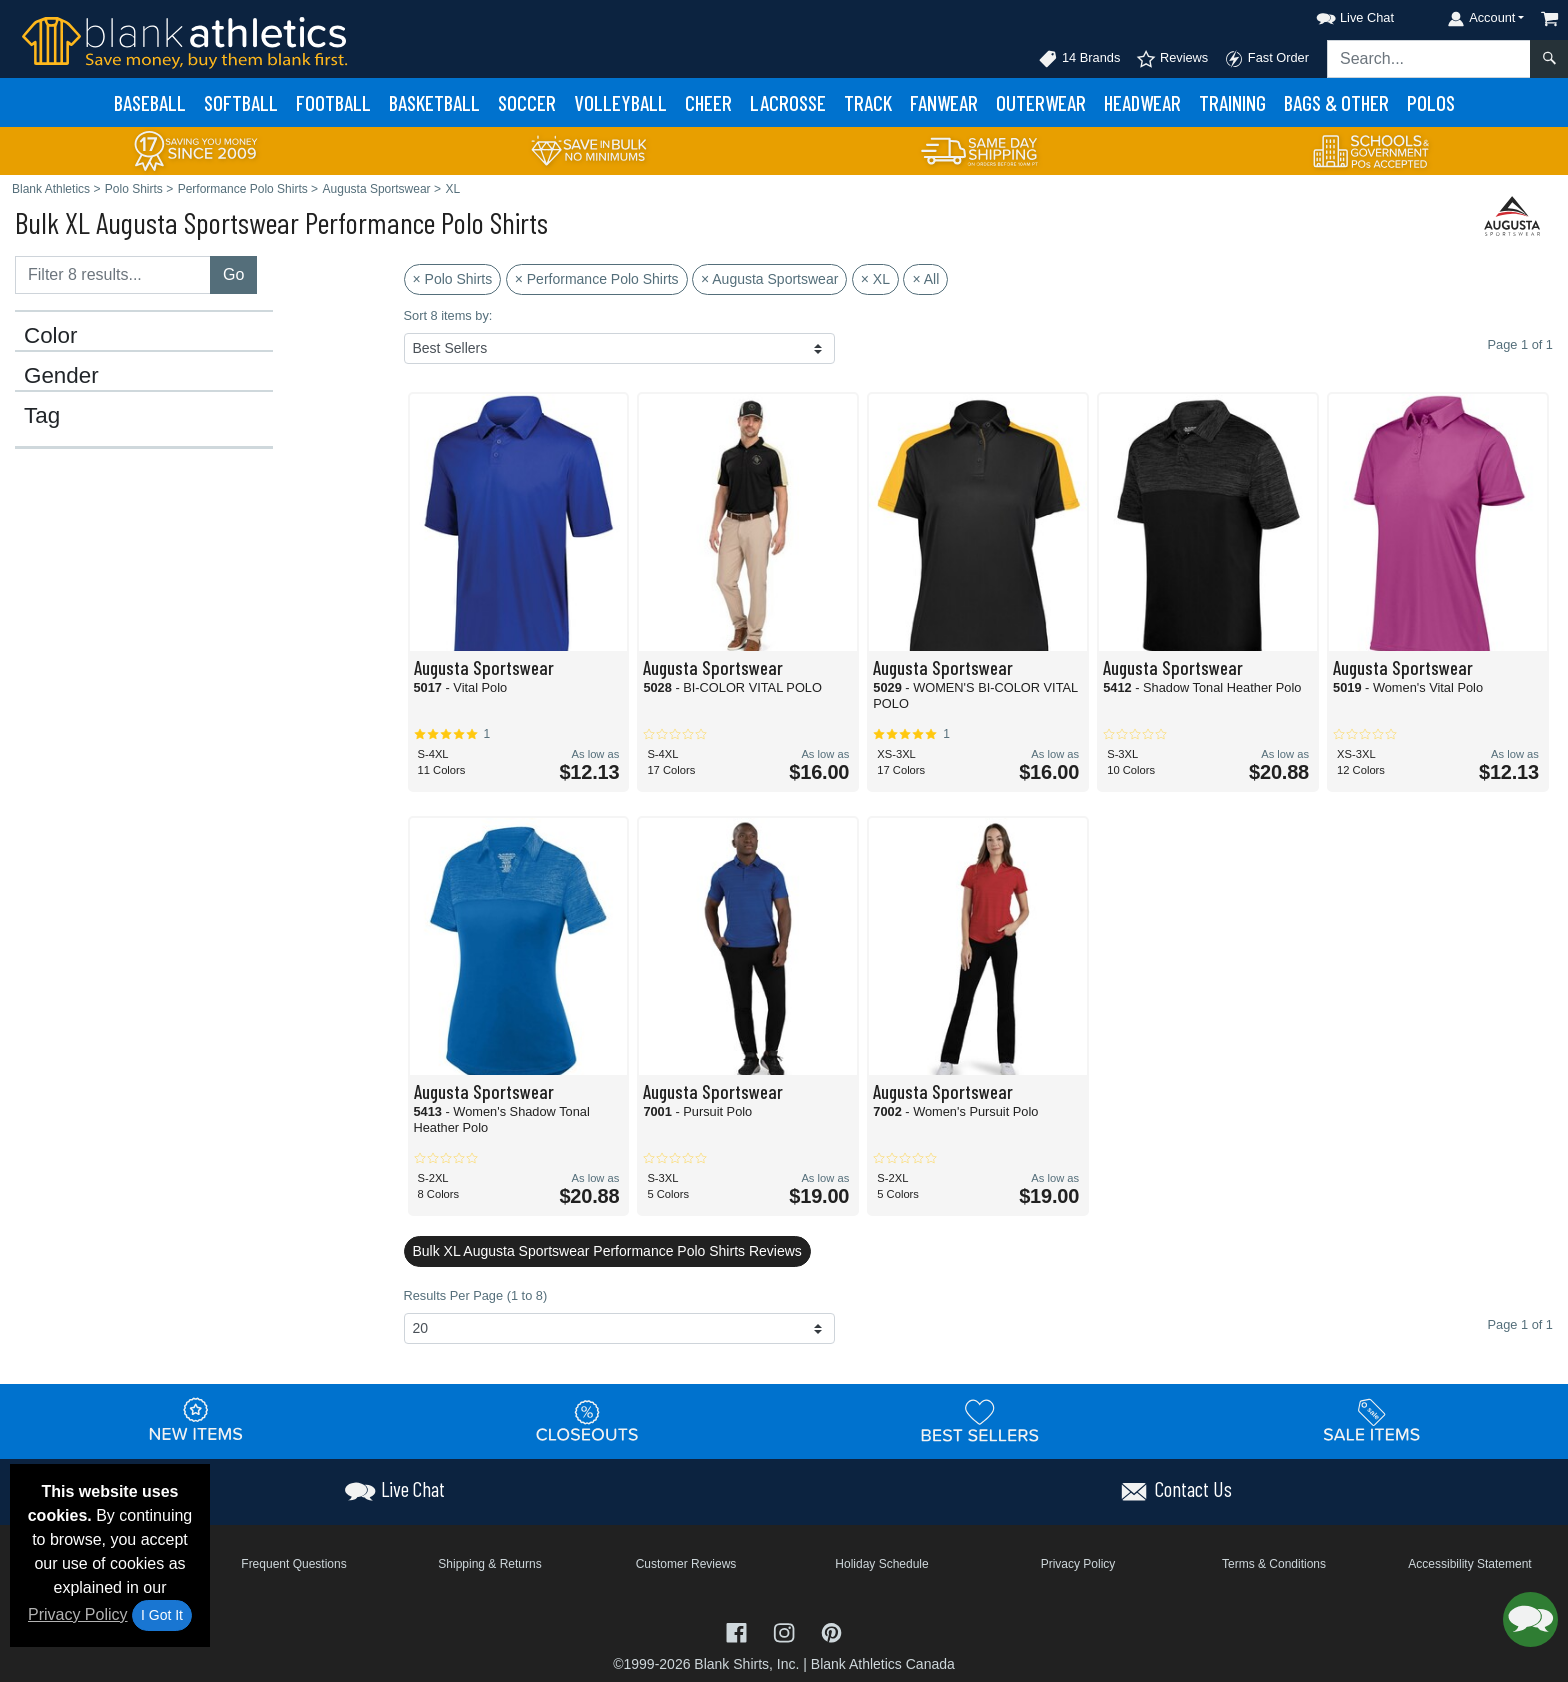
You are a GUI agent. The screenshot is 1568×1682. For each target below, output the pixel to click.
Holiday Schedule (881, 1564)
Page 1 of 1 (1520, 1324)
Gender (61, 376)
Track (868, 102)
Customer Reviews (686, 1564)
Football (333, 102)
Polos (1431, 102)
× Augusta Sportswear (769, 279)
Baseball (150, 102)
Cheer (708, 102)
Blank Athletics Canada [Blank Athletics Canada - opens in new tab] (883, 1664)
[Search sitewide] (1429, 59)
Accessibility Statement (1469, 1564)
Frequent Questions (293, 1564)
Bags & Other (1336, 102)
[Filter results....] (113, 275)
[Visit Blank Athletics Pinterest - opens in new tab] (831, 1631)
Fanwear (944, 102)
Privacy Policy (78, 1614)
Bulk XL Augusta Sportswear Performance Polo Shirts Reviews (607, 1251)
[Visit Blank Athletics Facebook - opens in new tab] (739, 1631)
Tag (42, 416)
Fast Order (1266, 59)
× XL (875, 279)
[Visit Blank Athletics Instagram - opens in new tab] (786, 1631)
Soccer (527, 102)
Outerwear (1041, 102)
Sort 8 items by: (448, 315)
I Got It (162, 1615)
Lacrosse (788, 102)
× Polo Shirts (453, 279)
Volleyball (620, 102)
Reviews (1172, 59)
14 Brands (1079, 59)
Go (233, 274)
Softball (241, 102)
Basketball (434, 102)
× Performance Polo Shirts (597, 279)
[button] (1337, 14)
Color (51, 336)
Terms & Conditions (1274, 1564)
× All (925, 279)
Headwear (1142, 102)
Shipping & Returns (489, 1564)
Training (1232, 102)
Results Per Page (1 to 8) (476, 1295)
